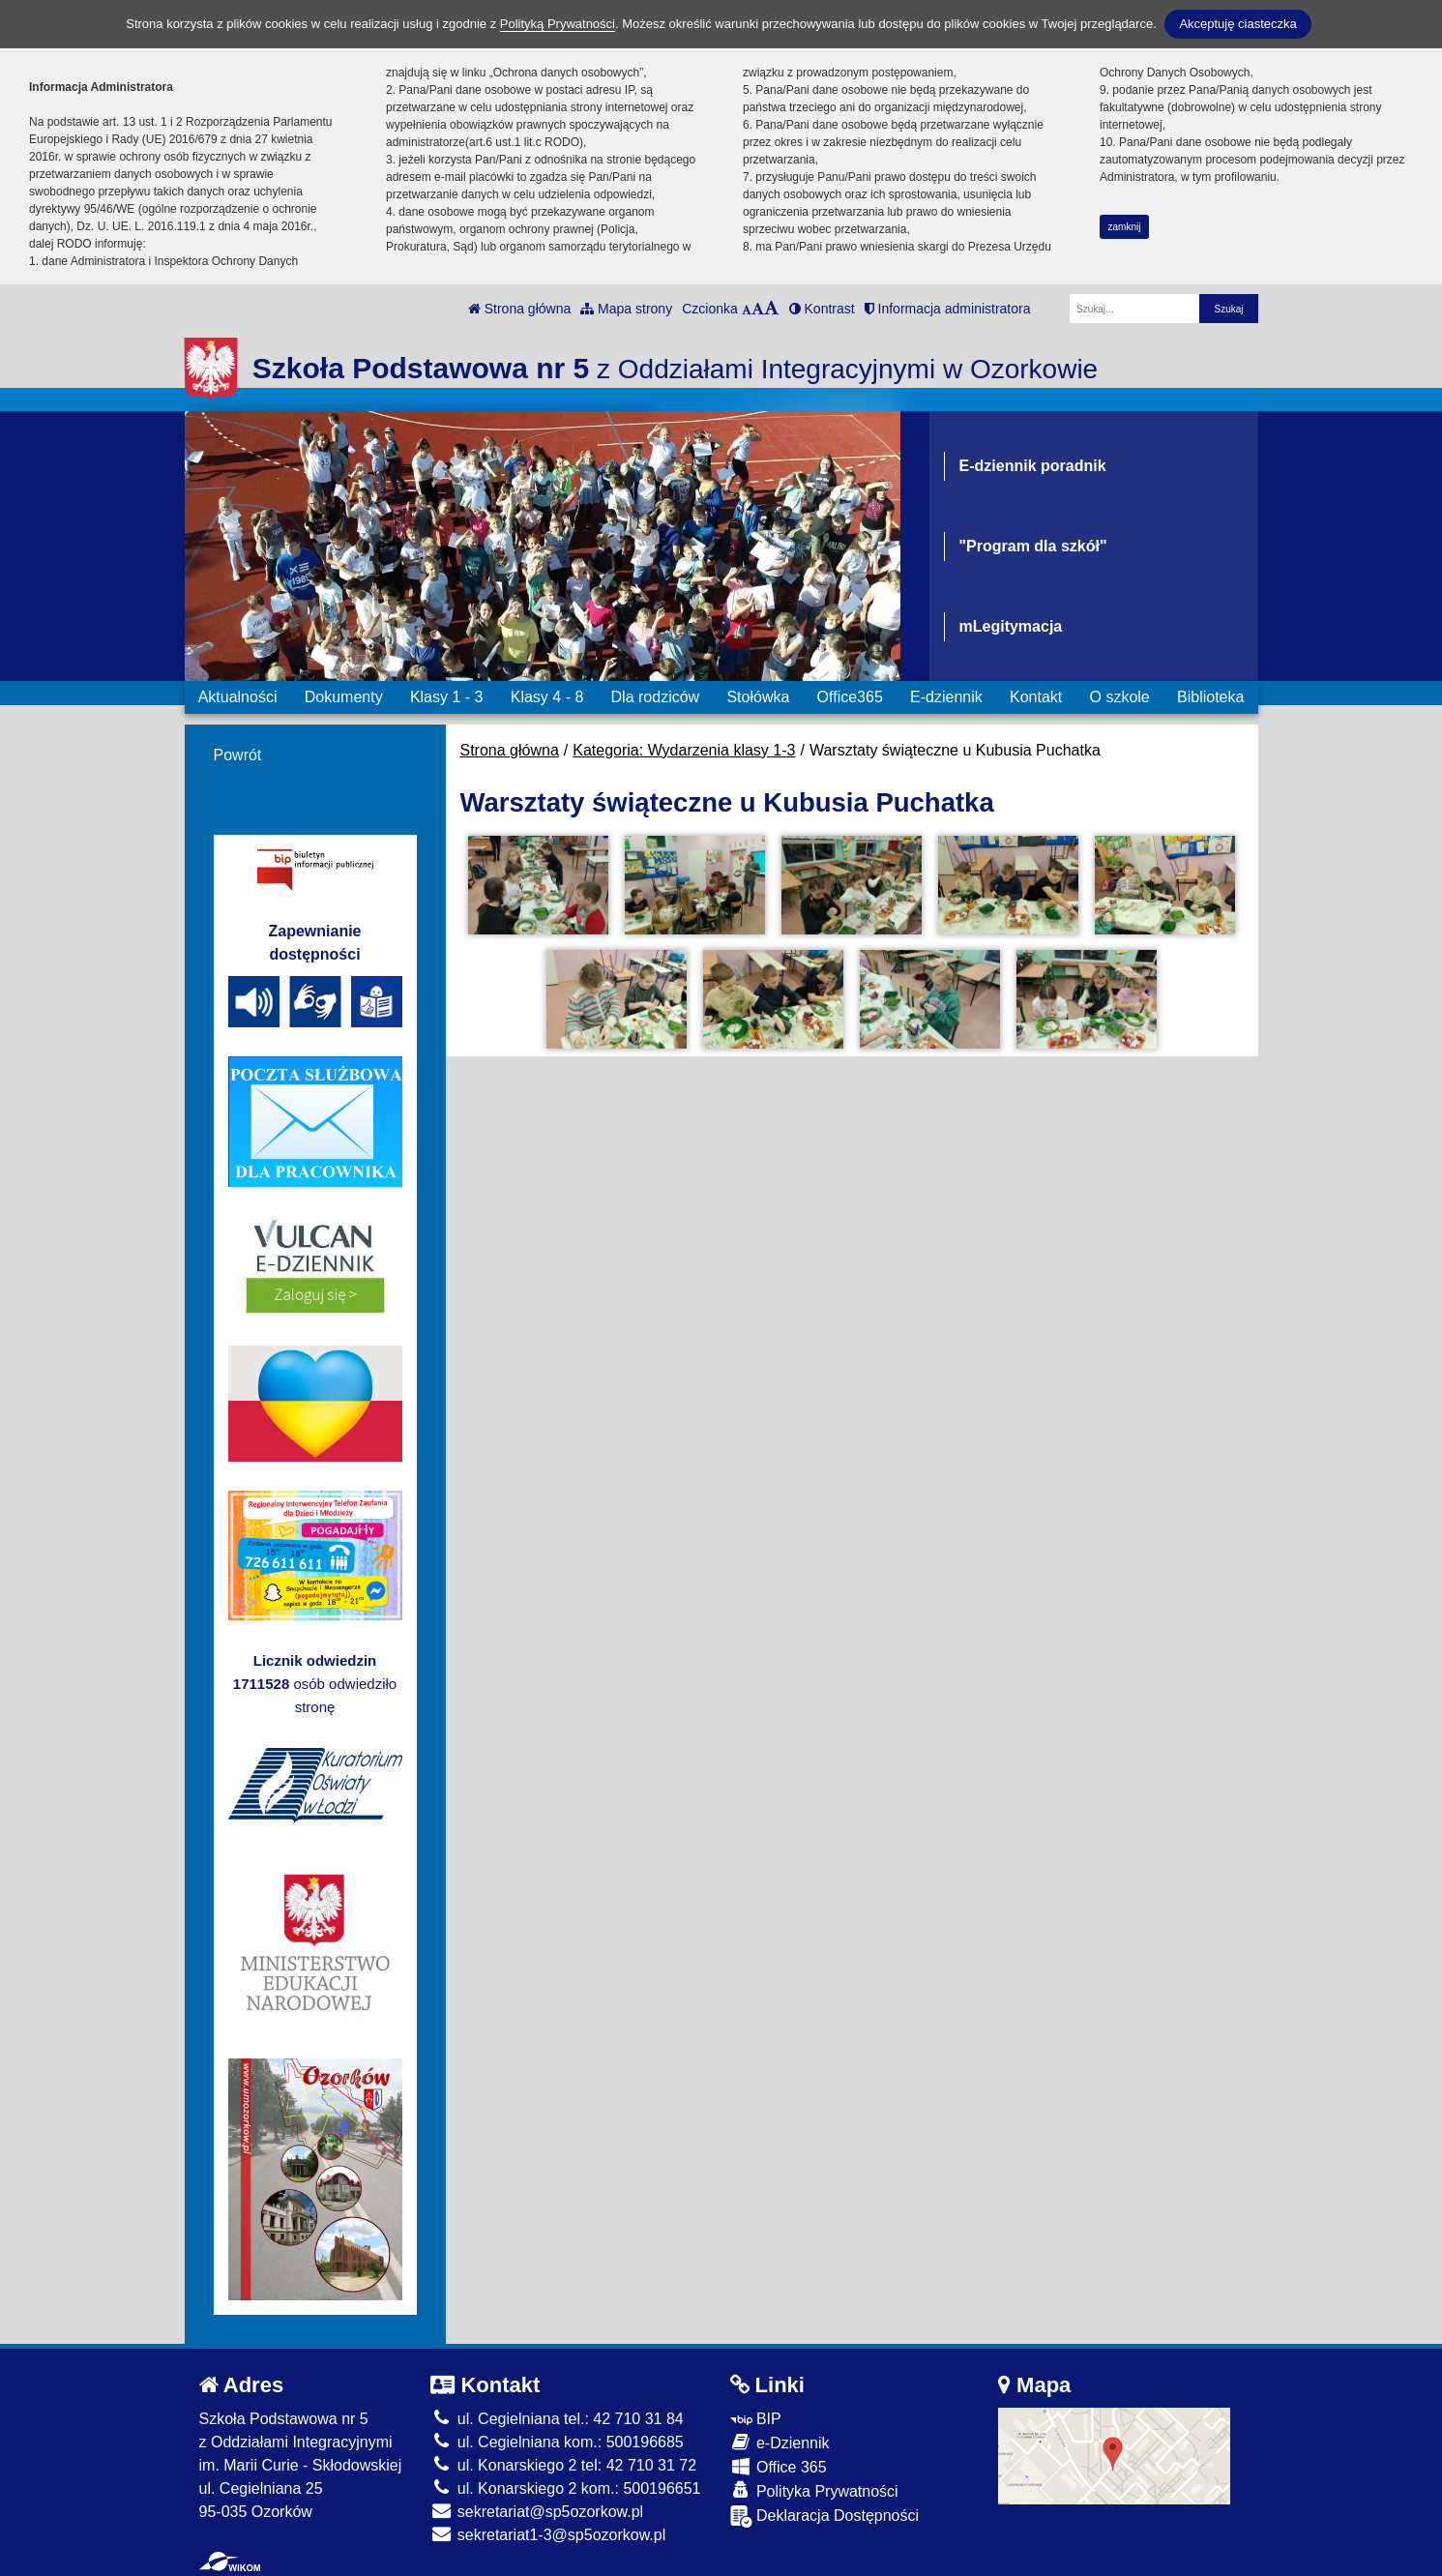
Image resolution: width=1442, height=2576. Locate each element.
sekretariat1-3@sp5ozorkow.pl (547, 2535)
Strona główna (519, 308)
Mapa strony (626, 308)
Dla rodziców (655, 697)
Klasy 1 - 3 (447, 697)
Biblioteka (1210, 697)
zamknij (1124, 227)
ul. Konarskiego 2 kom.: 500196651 (565, 2488)
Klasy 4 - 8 (547, 697)
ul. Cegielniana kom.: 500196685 (556, 2442)
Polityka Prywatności (814, 2490)
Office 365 (778, 2466)
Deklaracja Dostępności (825, 2516)
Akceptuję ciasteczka (1237, 23)
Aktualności (238, 697)
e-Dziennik (780, 2442)
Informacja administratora (948, 308)
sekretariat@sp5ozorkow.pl (536, 2511)
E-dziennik (946, 697)
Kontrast (822, 308)
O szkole (1120, 697)
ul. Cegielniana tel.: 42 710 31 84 (556, 2419)
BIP (755, 2419)
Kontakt (1036, 697)
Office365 (850, 697)
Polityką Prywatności (557, 23)
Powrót (238, 755)
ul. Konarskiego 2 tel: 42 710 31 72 (563, 2465)
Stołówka (757, 697)
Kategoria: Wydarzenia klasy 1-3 (684, 750)
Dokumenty (344, 697)
